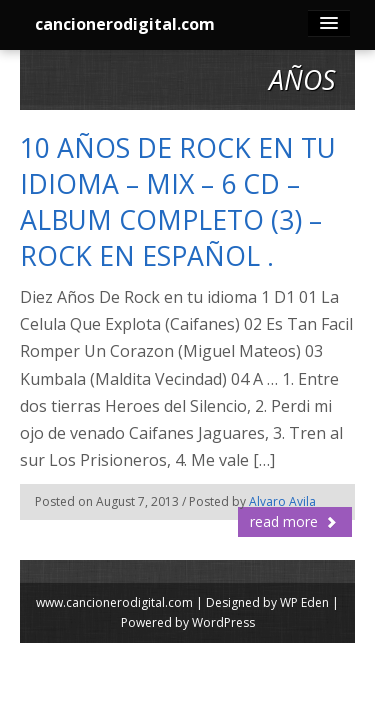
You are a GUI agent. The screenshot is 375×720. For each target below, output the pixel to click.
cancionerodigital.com (125, 24)
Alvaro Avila (282, 501)
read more (294, 521)
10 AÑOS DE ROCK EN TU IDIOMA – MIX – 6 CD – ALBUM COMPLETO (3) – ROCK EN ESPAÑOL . (178, 202)
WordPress (223, 622)
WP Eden (304, 602)
